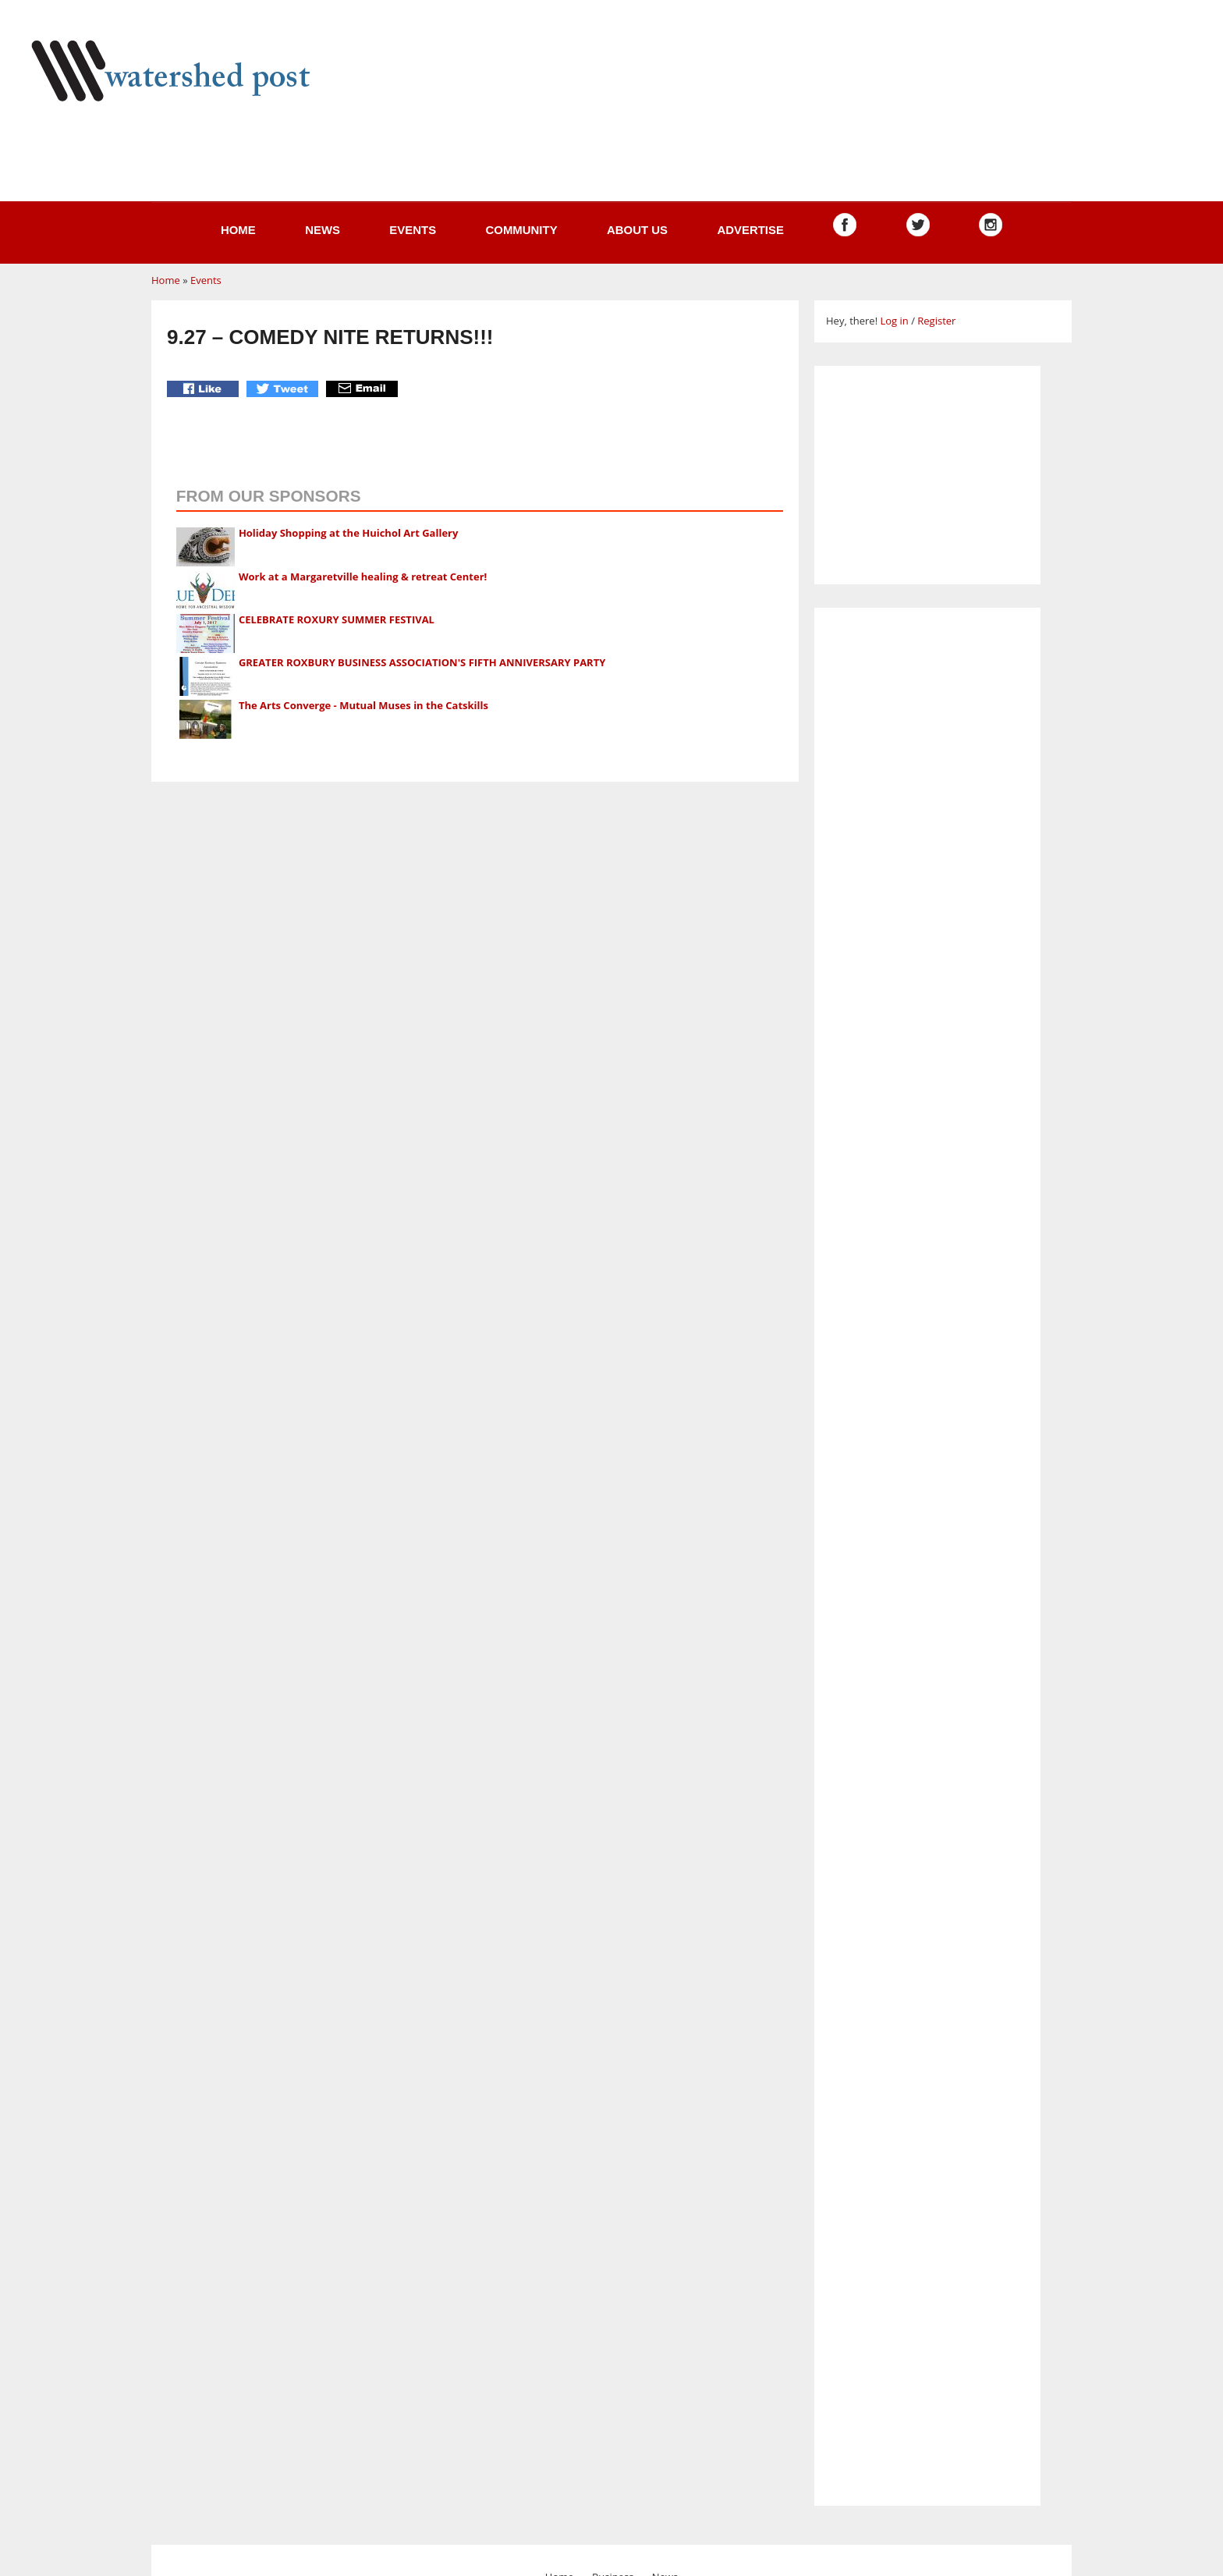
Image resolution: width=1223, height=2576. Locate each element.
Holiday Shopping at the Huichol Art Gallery (349, 533)
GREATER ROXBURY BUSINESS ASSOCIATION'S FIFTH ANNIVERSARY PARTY (422, 662)
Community (521, 229)
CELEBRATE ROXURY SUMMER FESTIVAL (336, 619)
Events (412, 229)
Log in (894, 321)
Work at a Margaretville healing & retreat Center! (363, 576)
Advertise (750, 229)
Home (238, 229)
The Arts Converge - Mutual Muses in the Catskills (363, 705)
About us (637, 229)
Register (936, 321)
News (322, 229)
